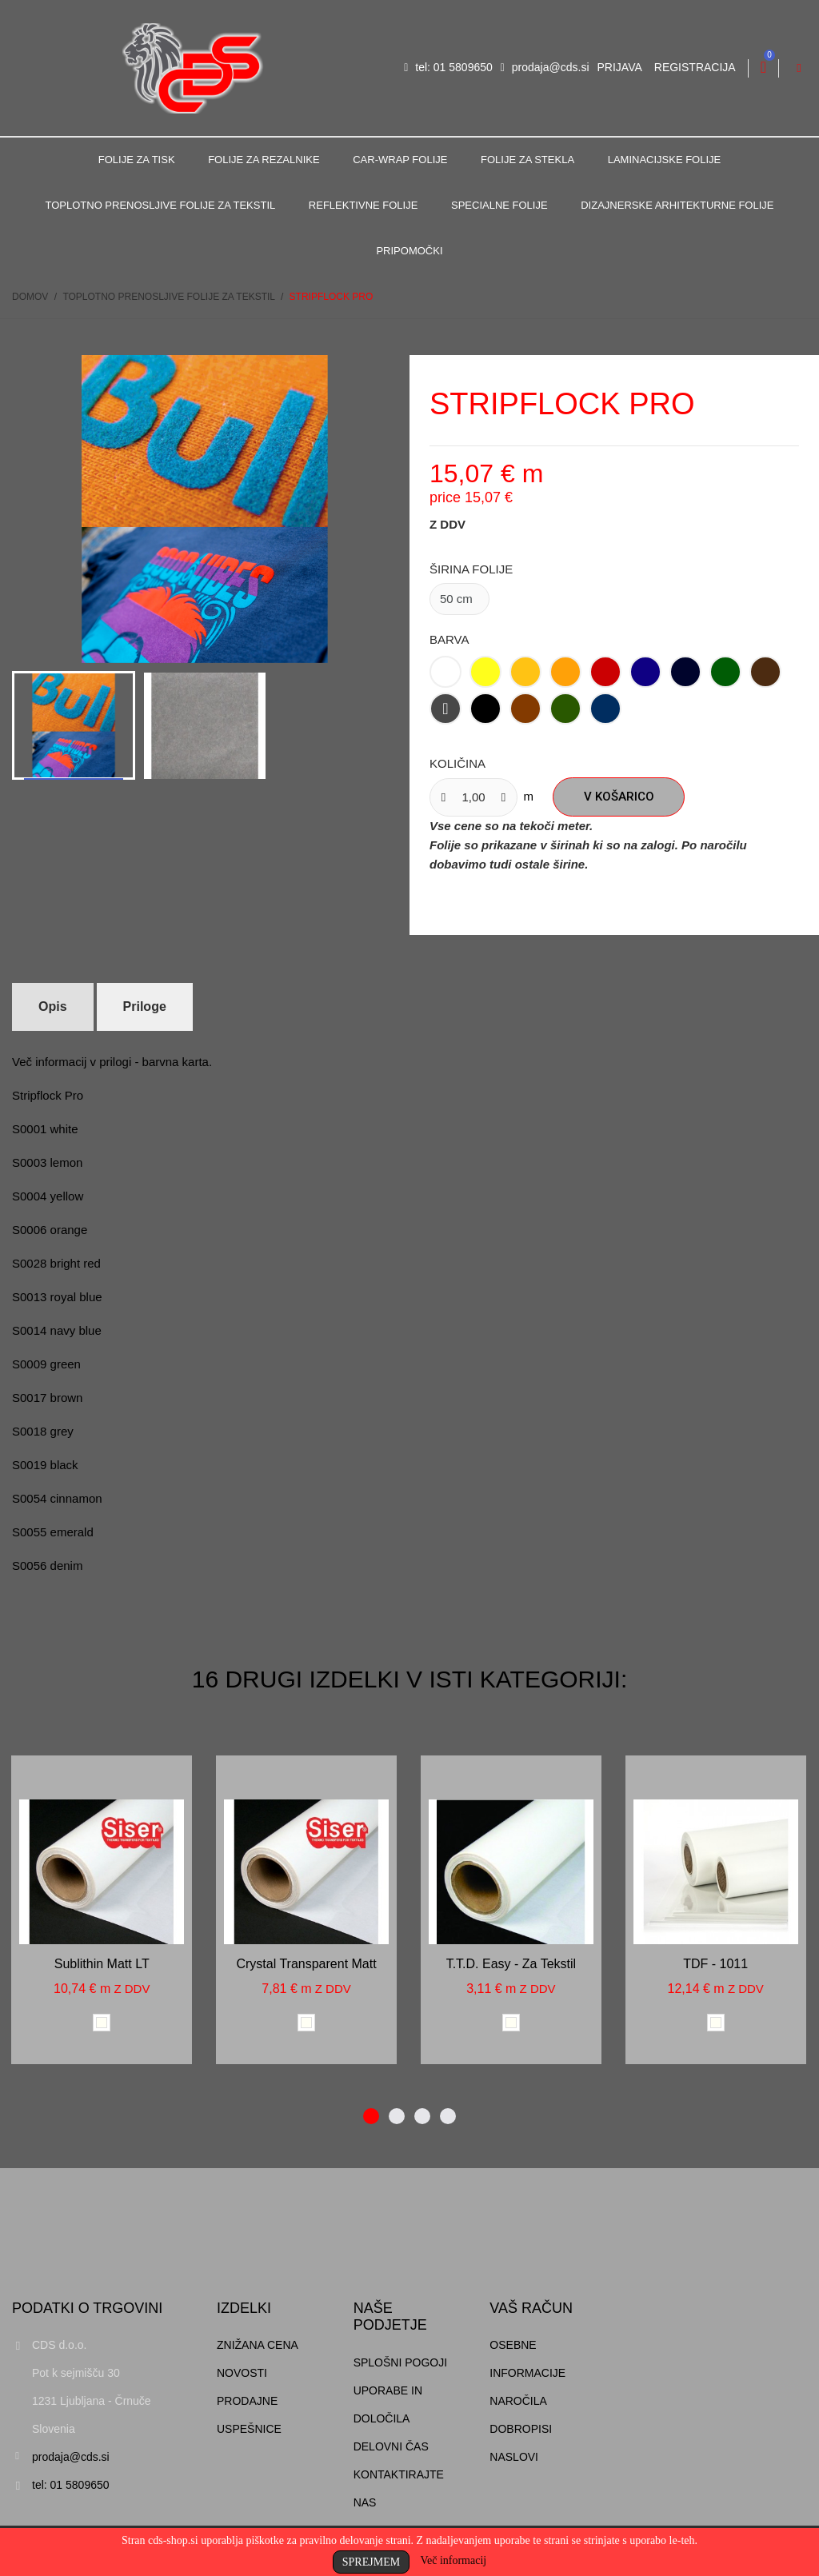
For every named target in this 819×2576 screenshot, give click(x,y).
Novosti (242, 2372)
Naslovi (513, 2456)
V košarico (619, 796)
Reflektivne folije (363, 205)
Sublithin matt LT (102, 1964)
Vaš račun (531, 2308)
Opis (52, 1006)
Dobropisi (520, 2428)
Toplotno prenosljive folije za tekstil (160, 205)
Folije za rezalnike (263, 160)
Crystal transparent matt (306, 1964)
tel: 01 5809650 (448, 67)
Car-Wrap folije (400, 160)
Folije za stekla (527, 160)
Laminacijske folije (664, 160)
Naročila (518, 2400)
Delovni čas (391, 2446)
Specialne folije (499, 205)
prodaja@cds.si (545, 67)
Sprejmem (371, 2562)
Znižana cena (257, 2344)
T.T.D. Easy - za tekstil (511, 1964)
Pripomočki (409, 251)
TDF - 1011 (715, 1964)
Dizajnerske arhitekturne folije (677, 205)
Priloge (144, 1006)
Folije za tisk (136, 160)
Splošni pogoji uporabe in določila (400, 2390)
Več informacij (453, 2560)
